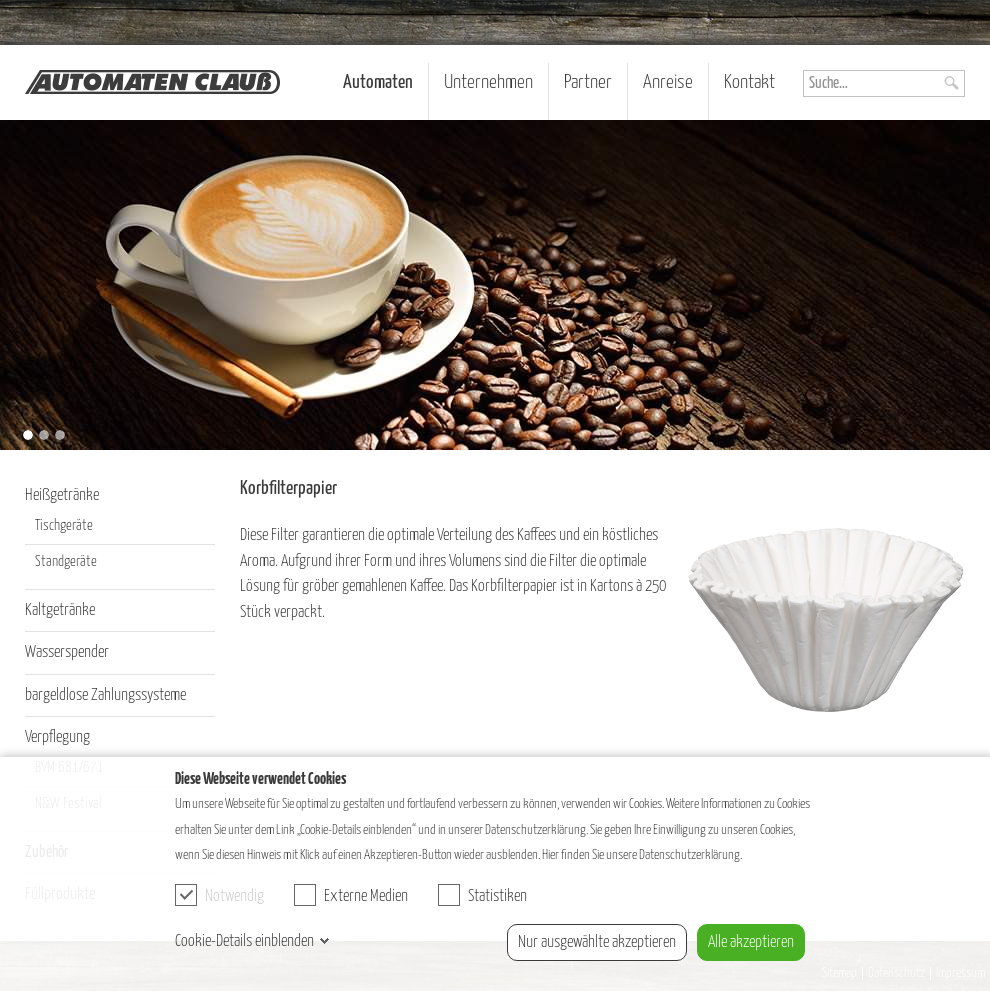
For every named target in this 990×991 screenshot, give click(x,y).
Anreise (668, 82)
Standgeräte (66, 562)
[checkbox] (186, 895)
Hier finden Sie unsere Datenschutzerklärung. (642, 855)
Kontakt (749, 82)
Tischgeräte (64, 526)
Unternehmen (488, 82)
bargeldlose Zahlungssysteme (105, 695)
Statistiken (482, 895)
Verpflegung (57, 737)
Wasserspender (67, 652)
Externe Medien (351, 895)
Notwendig (219, 895)
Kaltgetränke (60, 610)
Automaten (378, 82)
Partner (588, 82)
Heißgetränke (62, 495)
